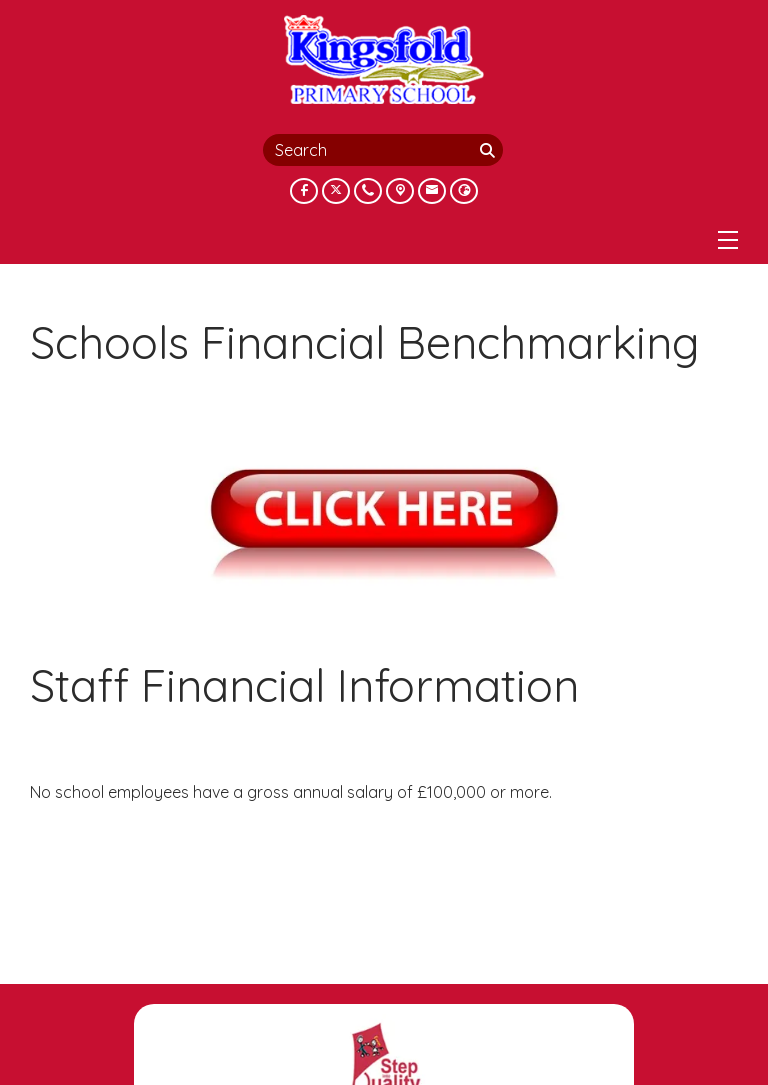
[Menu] (728, 240)
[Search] (489, 150)
